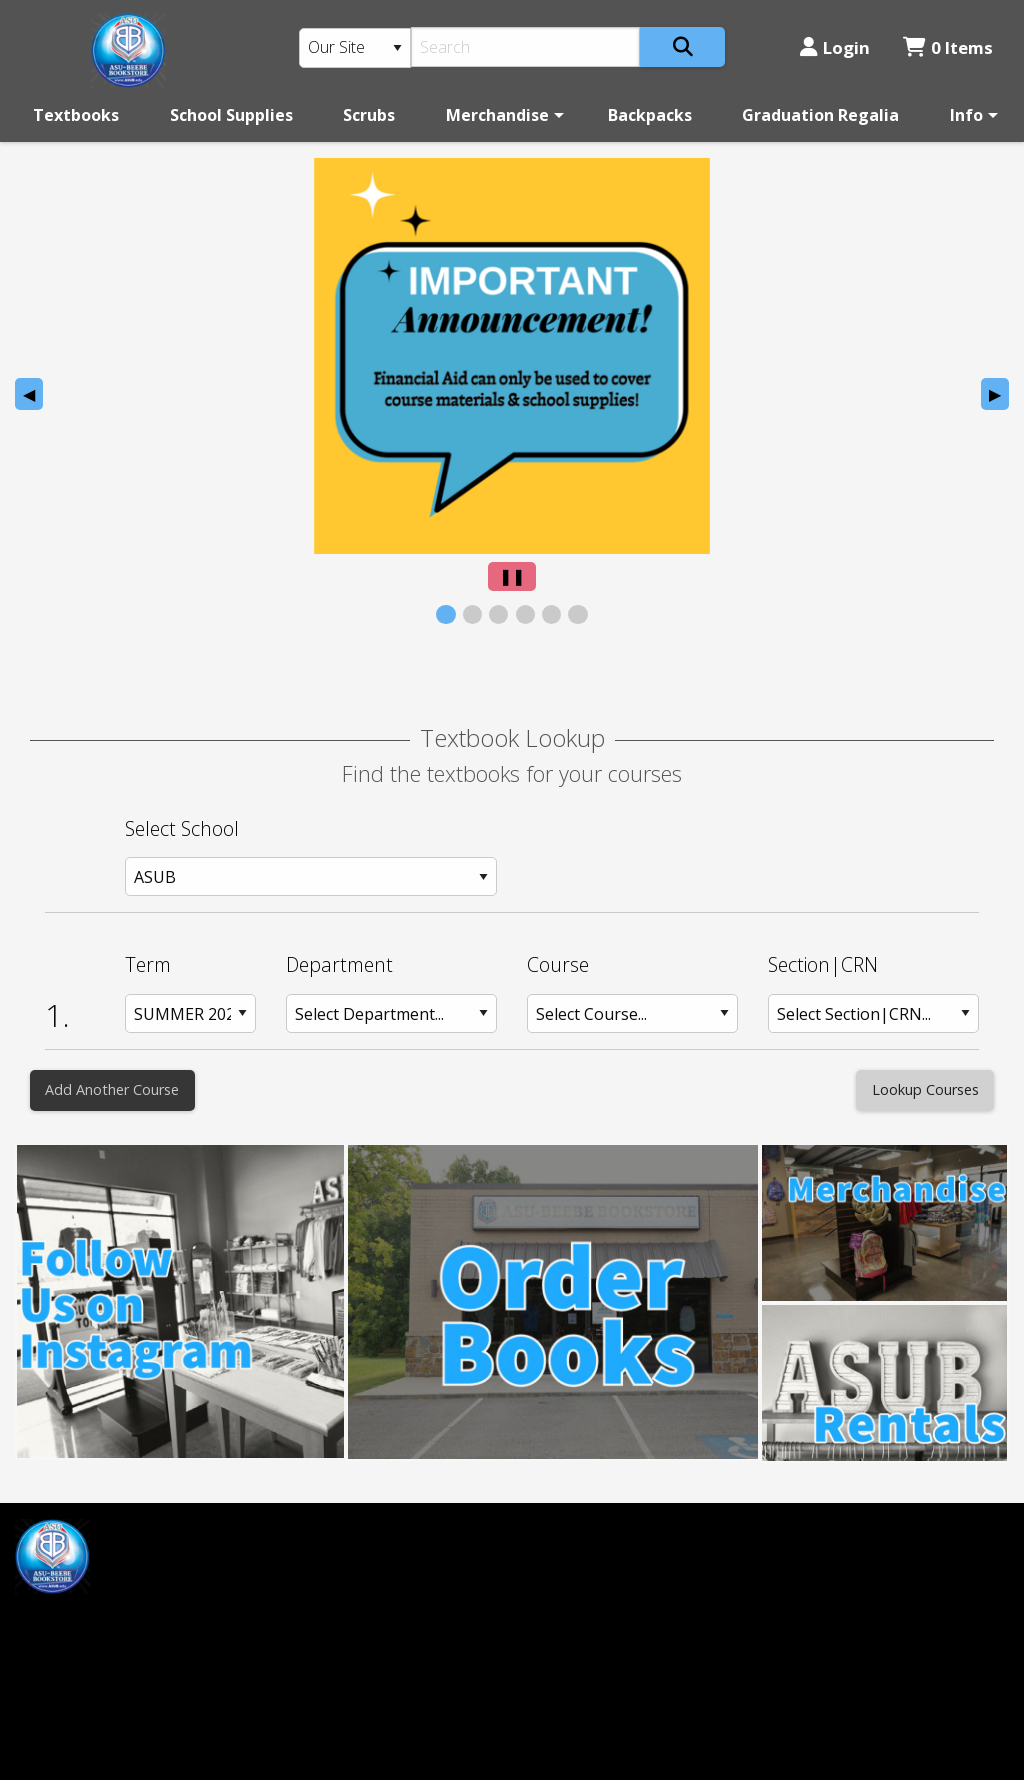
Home (293, 1531)
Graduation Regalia (820, 115)
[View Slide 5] (551, 614)
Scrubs (369, 115)
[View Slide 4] (525, 614)
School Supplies (231, 115)
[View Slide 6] (577, 614)
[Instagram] (83, 1623)
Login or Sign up (342, 1598)
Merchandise (497, 115)
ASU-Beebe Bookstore (611, 1531)
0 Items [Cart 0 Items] (948, 47)
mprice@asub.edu (81, 1674)
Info (966, 115)
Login (835, 47)
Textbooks (76, 115)
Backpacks (650, 115)
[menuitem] (76, 115)
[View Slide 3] (498, 614)
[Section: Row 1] (873, 1013)
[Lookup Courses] (925, 1090)
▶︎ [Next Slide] (999, 396)
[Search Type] (355, 48)
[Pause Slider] (512, 576)
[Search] (525, 47)
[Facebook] (40, 1623)
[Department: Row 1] (391, 1013)
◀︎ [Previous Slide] (33, 396)
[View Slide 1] (445, 614)
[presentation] (512, 356)
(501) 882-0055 (582, 1565)
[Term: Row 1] (190, 1013)
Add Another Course (112, 1089)
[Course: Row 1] (632, 1013)
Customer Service (336, 1565)
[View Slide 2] (472, 614)
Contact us (311, 1632)
